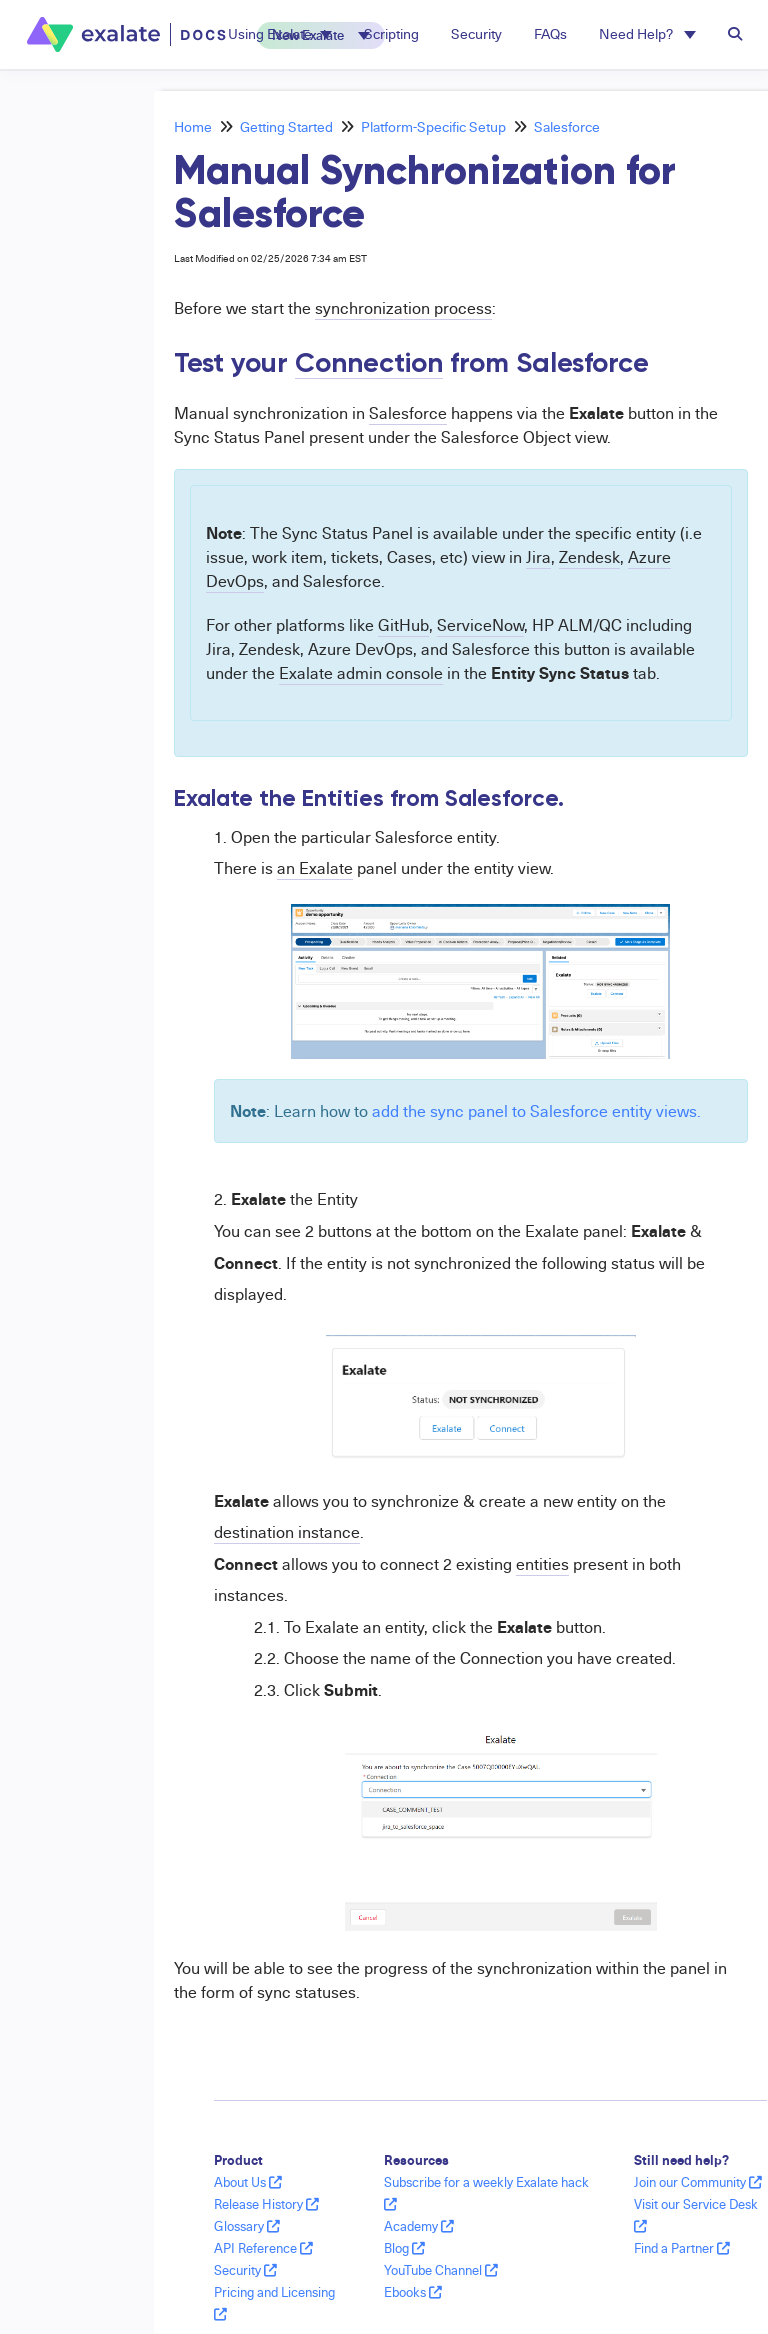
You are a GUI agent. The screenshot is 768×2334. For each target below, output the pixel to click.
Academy (419, 2226)
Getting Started (286, 126)
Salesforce (567, 126)
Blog (404, 2248)
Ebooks (413, 2292)
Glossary (247, 2226)
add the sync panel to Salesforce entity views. (536, 1111)
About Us (248, 2182)
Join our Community (698, 2182)
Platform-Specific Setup (433, 126)
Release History (266, 2204)
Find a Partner (682, 2248)
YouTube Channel (441, 2270)
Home (193, 126)
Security (245, 2270)
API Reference (263, 2248)
